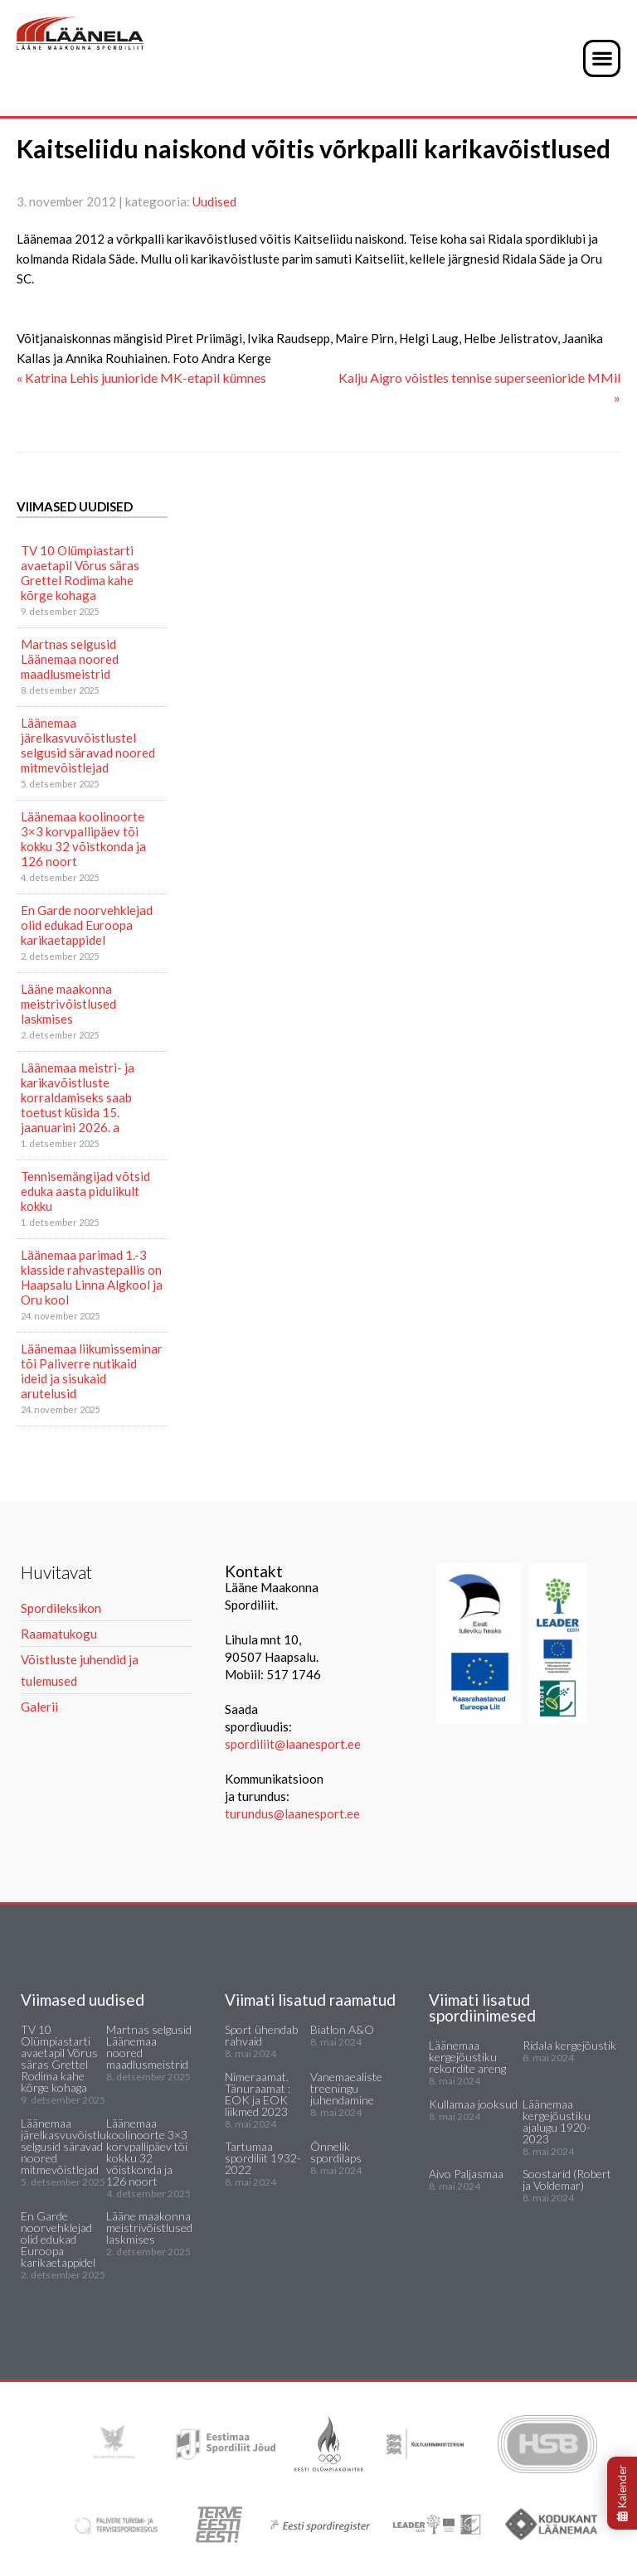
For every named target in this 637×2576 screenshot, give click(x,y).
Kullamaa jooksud (473, 2104)
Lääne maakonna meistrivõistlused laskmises (68, 1003)
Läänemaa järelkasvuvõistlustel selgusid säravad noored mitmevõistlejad (88, 745)
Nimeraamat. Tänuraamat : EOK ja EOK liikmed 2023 (257, 2094)
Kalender (622, 2493)
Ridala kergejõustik (569, 2045)
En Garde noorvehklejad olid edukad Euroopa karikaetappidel (87, 925)
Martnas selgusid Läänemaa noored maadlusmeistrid (70, 659)
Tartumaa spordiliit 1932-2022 (263, 2158)
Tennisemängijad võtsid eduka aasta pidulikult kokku (85, 1191)
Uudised (214, 201)
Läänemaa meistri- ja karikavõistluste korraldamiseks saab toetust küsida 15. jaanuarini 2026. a (77, 1097)
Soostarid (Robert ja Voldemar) (567, 2179)
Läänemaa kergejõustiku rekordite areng (467, 2056)
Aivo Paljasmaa (466, 2174)
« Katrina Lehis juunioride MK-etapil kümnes (141, 377)
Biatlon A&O (342, 2029)
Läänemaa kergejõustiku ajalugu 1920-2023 (557, 2121)
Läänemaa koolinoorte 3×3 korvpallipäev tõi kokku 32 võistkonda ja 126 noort (83, 839)
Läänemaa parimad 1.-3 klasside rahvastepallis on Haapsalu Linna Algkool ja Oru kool (92, 1277)
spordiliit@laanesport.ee (293, 1743)
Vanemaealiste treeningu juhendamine (346, 2088)
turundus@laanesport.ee (293, 1813)
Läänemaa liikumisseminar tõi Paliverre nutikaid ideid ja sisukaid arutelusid (92, 1371)
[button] (601, 58)
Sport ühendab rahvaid (261, 2035)
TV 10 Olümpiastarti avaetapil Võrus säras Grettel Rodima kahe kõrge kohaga (80, 573)
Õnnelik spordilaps (336, 2152)
